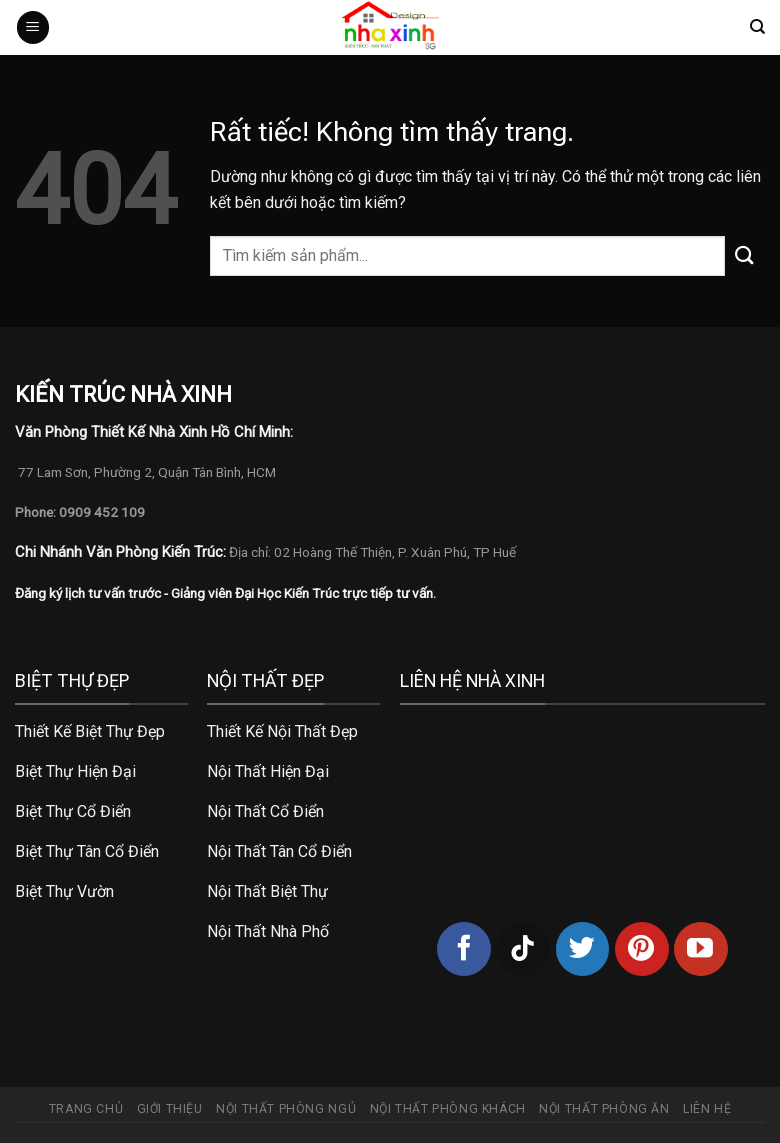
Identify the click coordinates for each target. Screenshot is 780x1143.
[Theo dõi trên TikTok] (523, 949)
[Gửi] (745, 255)
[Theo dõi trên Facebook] (464, 949)
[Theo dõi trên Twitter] (583, 949)
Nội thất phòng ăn (604, 1109)
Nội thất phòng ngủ (286, 1109)
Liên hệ (707, 1109)
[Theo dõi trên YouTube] (701, 949)
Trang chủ (86, 1109)
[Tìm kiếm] (757, 27)
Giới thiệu (170, 1109)
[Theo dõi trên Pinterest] (642, 949)
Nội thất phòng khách (448, 1109)
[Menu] (33, 27)
